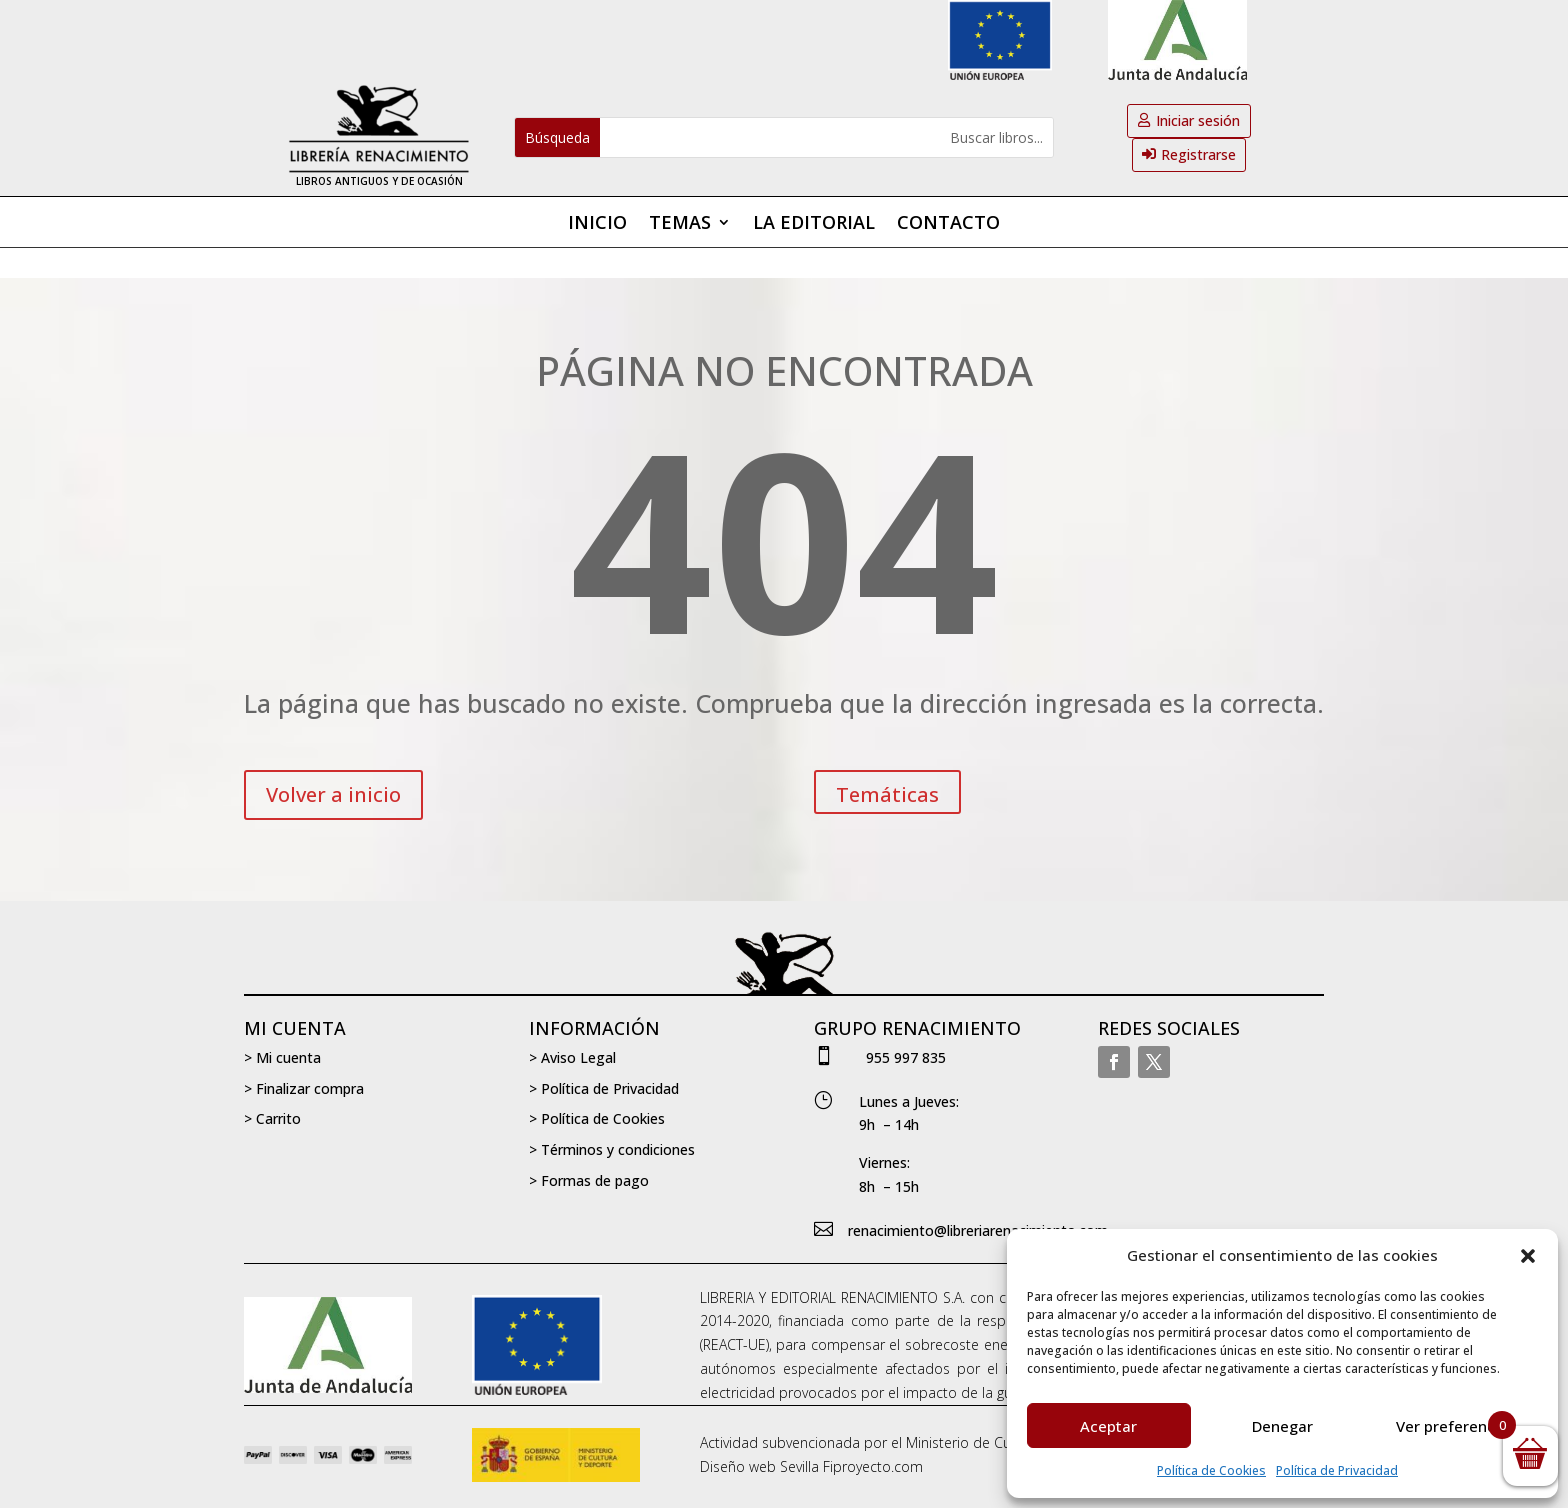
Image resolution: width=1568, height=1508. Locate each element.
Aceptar (1108, 1426)
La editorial (814, 224)
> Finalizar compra (304, 1088)
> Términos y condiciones (612, 1149)
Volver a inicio (333, 794)
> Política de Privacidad (604, 1088)
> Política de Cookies (597, 1118)
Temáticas (887, 794)
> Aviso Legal (572, 1057)
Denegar (1282, 1426)
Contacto (948, 224)
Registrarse (1198, 154)
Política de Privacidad (1337, 1470)
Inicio (597, 224)
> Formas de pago (589, 1180)
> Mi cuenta (282, 1057)
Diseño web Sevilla (759, 1466)
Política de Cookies (1211, 1470)
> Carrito (272, 1118)
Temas (680, 224)
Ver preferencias (1456, 1426)
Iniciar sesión (1198, 120)
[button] (1528, 1256)
